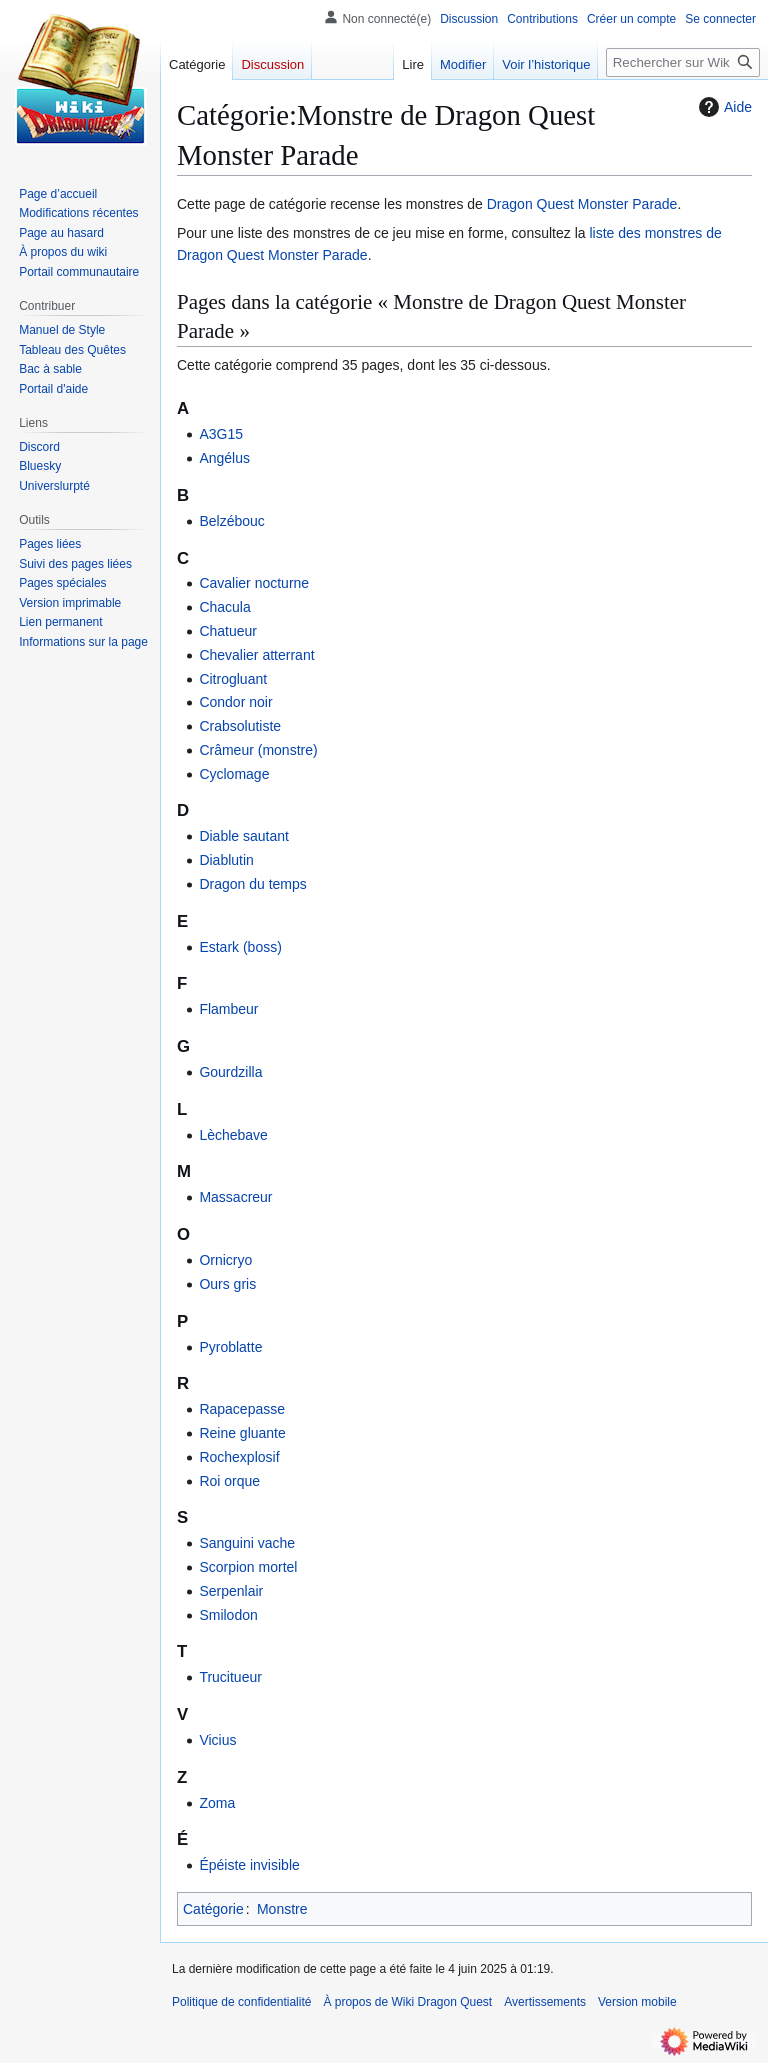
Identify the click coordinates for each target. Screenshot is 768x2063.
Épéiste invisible (249, 1865)
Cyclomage (234, 774)
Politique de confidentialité (241, 2002)
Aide (723, 107)
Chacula (224, 607)
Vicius (217, 1740)
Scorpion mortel (248, 1567)
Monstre (282, 1909)
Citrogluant (233, 679)
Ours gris (227, 1284)
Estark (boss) (240, 947)
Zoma (217, 1803)
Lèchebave (233, 1135)
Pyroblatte (230, 1347)
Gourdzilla (230, 1072)
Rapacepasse (242, 1409)
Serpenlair (231, 1591)
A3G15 (221, 434)
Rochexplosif (239, 1457)
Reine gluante (242, 1433)
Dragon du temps (252, 884)
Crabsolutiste (240, 726)
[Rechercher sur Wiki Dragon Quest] (683, 62)
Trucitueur (230, 1677)
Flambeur (228, 1009)
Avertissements (545, 2002)
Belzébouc (231, 521)
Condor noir (235, 702)
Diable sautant (244, 836)
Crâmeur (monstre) (258, 750)
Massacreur (235, 1197)
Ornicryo (225, 1260)
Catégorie (213, 1909)
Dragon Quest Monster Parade (582, 204)
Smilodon (228, 1615)
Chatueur (228, 631)
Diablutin (226, 860)
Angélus (224, 458)
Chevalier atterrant (256, 655)
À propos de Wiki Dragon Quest (407, 2002)
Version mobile (637, 2002)
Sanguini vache (247, 1543)
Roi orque (229, 1481)
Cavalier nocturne (254, 583)
